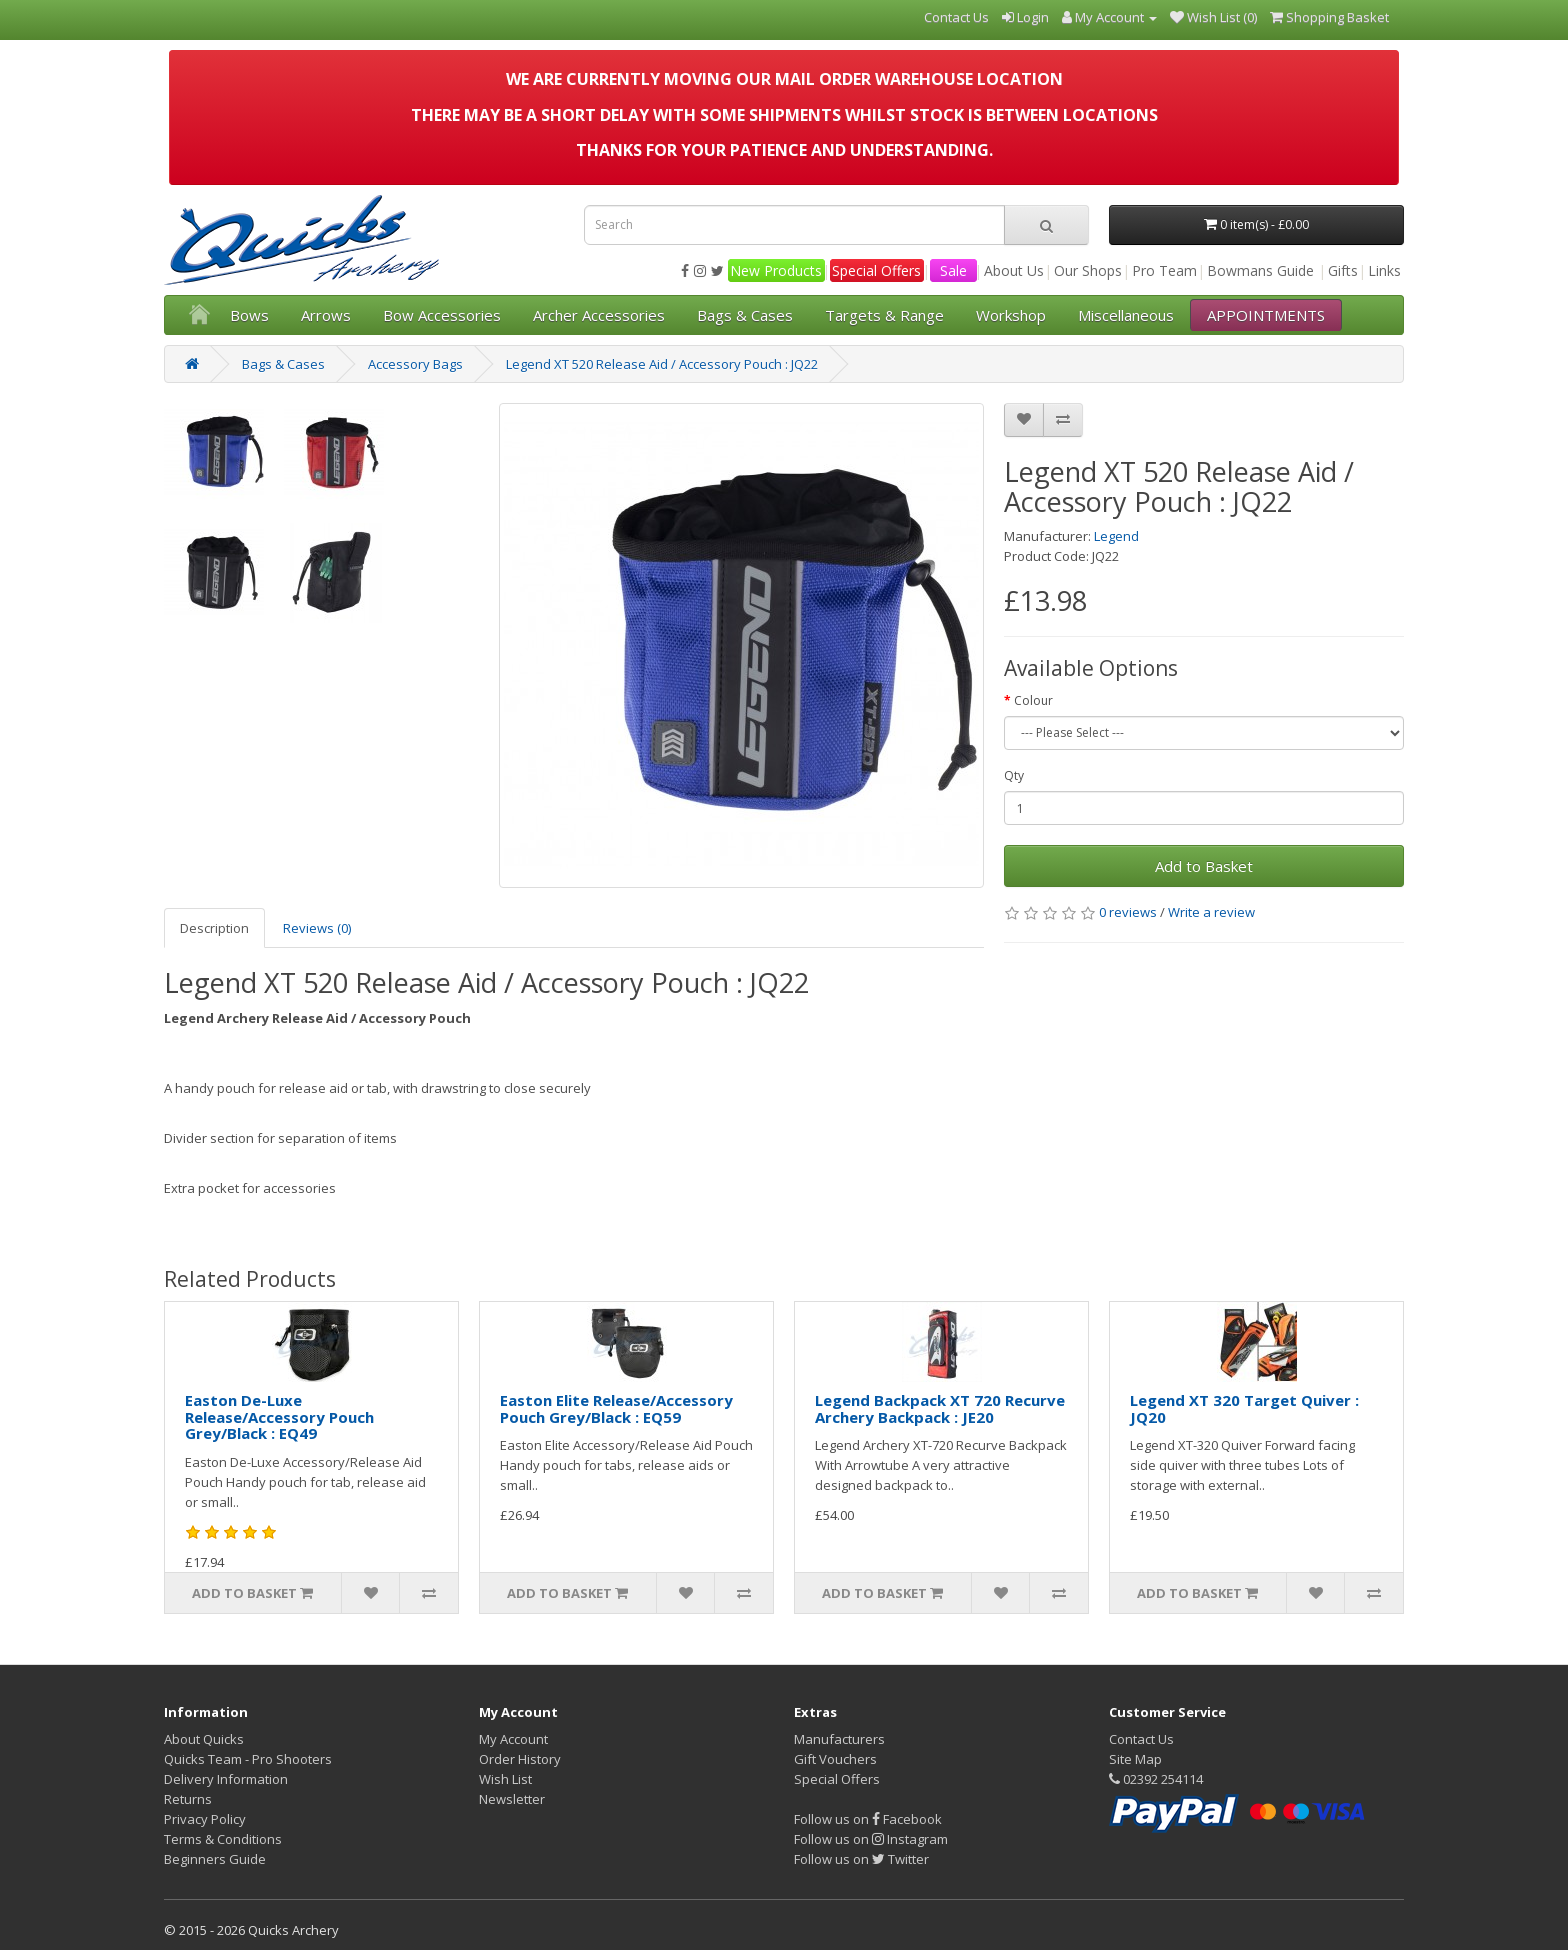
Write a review (1211, 912)
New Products (776, 270)
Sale (953, 270)
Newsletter (512, 1799)
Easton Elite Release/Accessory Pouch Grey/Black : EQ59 (616, 1408)
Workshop (1011, 315)
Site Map (1135, 1759)
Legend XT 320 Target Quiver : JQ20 (1244, 1408)
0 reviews (1128, 912)
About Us (1014, 270)
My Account (513, 1739)
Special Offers (876, 270)
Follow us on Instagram (871, 1839)
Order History (520, 1759)
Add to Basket (1204, 866)
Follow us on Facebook (868, 1819)
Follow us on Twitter (861, 1859)
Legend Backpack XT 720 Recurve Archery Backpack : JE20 (940, 1408)
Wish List (505, 1779)
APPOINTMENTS (1266, 315)
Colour (1033, 700)
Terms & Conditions (223, 1839)
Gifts (1343, 270)
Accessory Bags (415, 364)
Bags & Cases (745, 315)
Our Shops (1088, 270)
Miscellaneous (1126, 315)
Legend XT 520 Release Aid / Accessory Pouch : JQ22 (662, 364)
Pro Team (1164, 270)
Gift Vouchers (835, 1759)
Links (1384, 270)
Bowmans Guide (1260, 270)
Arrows (326, 315)
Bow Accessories (442, 315)
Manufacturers (839, 1739)
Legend (1116, 536)
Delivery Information (226, 1779)
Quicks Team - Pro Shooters (248, 1759)
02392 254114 (1156, 1779)
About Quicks (204, 1739)
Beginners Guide (215, 1859)
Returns (188, 1799)
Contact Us (1141, 1739)
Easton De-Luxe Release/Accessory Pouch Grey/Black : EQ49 (279, 1416)
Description (214, 928)
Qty (1014, 775)
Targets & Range (884, 315)
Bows (249, 315)
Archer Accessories (599, 315)
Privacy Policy (205, 1819)
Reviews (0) (317, 928)
